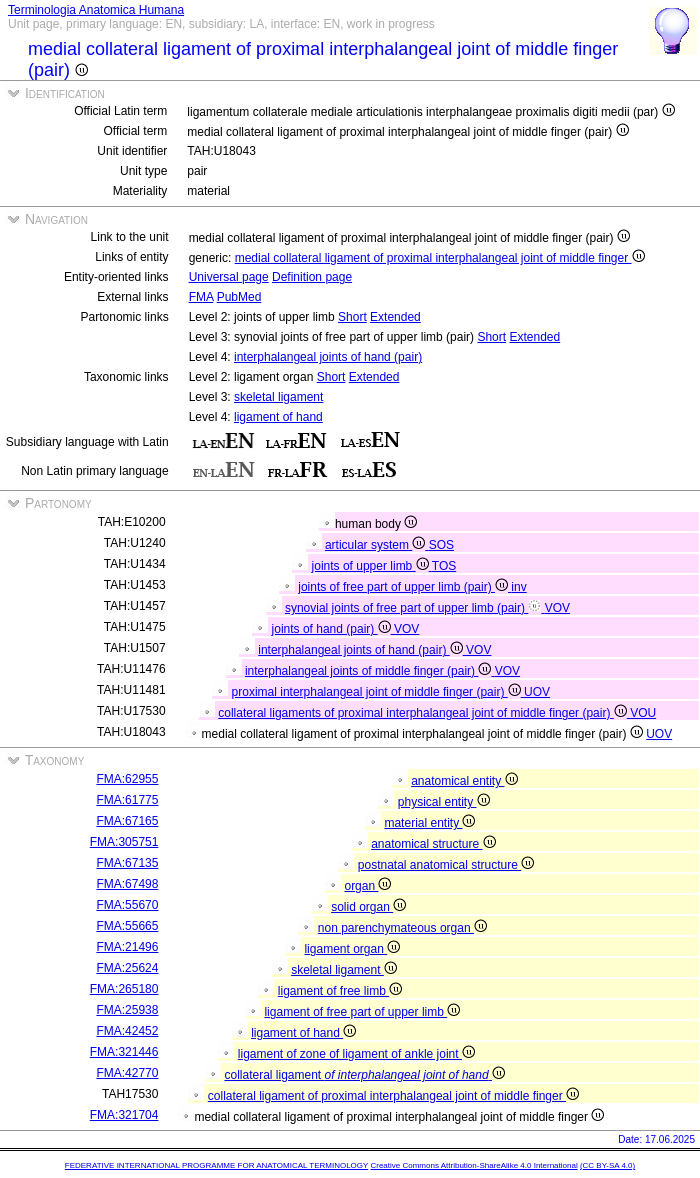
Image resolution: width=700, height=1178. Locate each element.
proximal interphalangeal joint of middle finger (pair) (378, 692)
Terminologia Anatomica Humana (96, 10)
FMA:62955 (127, 779)
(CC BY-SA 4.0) (607, 1165)
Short (352, 317)
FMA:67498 (127, 884)
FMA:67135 (127, 863)
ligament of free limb (340, 991)
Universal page (229, 277)
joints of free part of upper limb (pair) (404, 587)
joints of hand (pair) (333, 629)
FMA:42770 (127, 1073)
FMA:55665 (127, 926)
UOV (537, 692)
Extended (395, 317)
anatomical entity (464, 781)
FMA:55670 (127, 905)
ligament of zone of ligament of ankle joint (356, 1054)
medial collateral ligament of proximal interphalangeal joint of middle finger (440, 258)
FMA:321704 (124, 1115)
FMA (201, 297)
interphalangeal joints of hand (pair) (328, 357)
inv (518, 587)
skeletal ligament (278, 397)
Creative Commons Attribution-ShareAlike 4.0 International (473, 1165)
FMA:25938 (127, 1010)
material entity (429, 823)
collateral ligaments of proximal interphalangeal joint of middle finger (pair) (424, 713)
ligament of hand (278, 417)
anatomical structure (433, 844)
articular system (377, 545)
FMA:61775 (127, 800)
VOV (557, 608)
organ (367, 886)
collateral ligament (364, 1075)
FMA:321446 (124, 1052)
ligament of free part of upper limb (362, 1012)
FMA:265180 (124, 989)
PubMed (239, 297)
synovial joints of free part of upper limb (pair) (415, 608)
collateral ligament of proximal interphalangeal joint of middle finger (393, 1096)
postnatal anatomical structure (446, 865)
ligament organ (352, 949)
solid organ (368, 907)
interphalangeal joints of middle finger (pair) (370, 671)
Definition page (312, 277)
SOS (441, 545)
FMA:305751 (124, 842)
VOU (643, 713)
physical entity (444, 802)
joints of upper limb (372, 566)
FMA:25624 (127, 968)
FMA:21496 (127, 947)
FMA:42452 (127, 1031)
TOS (444, 566)
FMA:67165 (127, 821)
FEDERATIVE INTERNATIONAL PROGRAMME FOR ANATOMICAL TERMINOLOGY (216, 1165)
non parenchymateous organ (402, 928)
